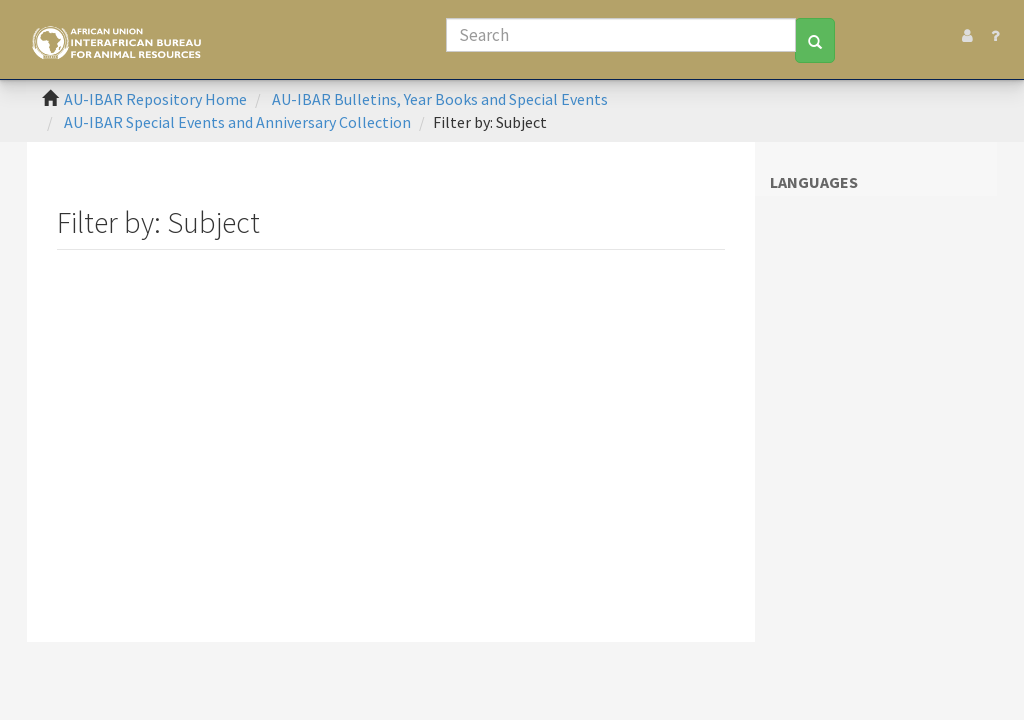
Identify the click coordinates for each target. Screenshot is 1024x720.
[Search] (621, 35)
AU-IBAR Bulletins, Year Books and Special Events (440, 99)
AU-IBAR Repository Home (155, 99)
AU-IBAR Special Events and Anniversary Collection (237, 122)
